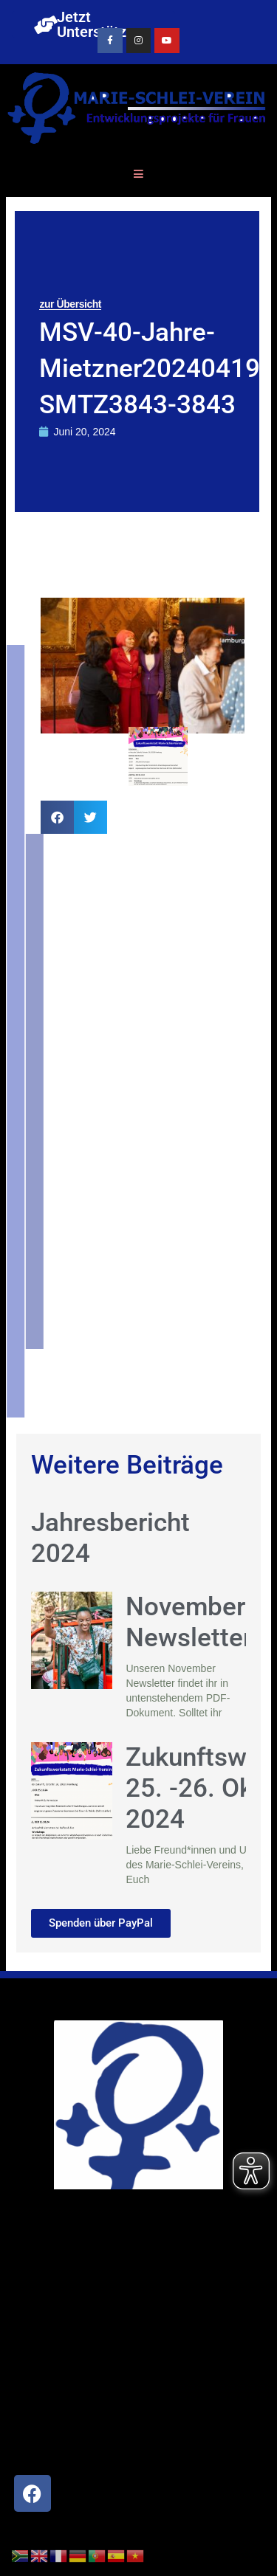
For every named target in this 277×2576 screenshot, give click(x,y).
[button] (57, 817)
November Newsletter (189, 1622)
